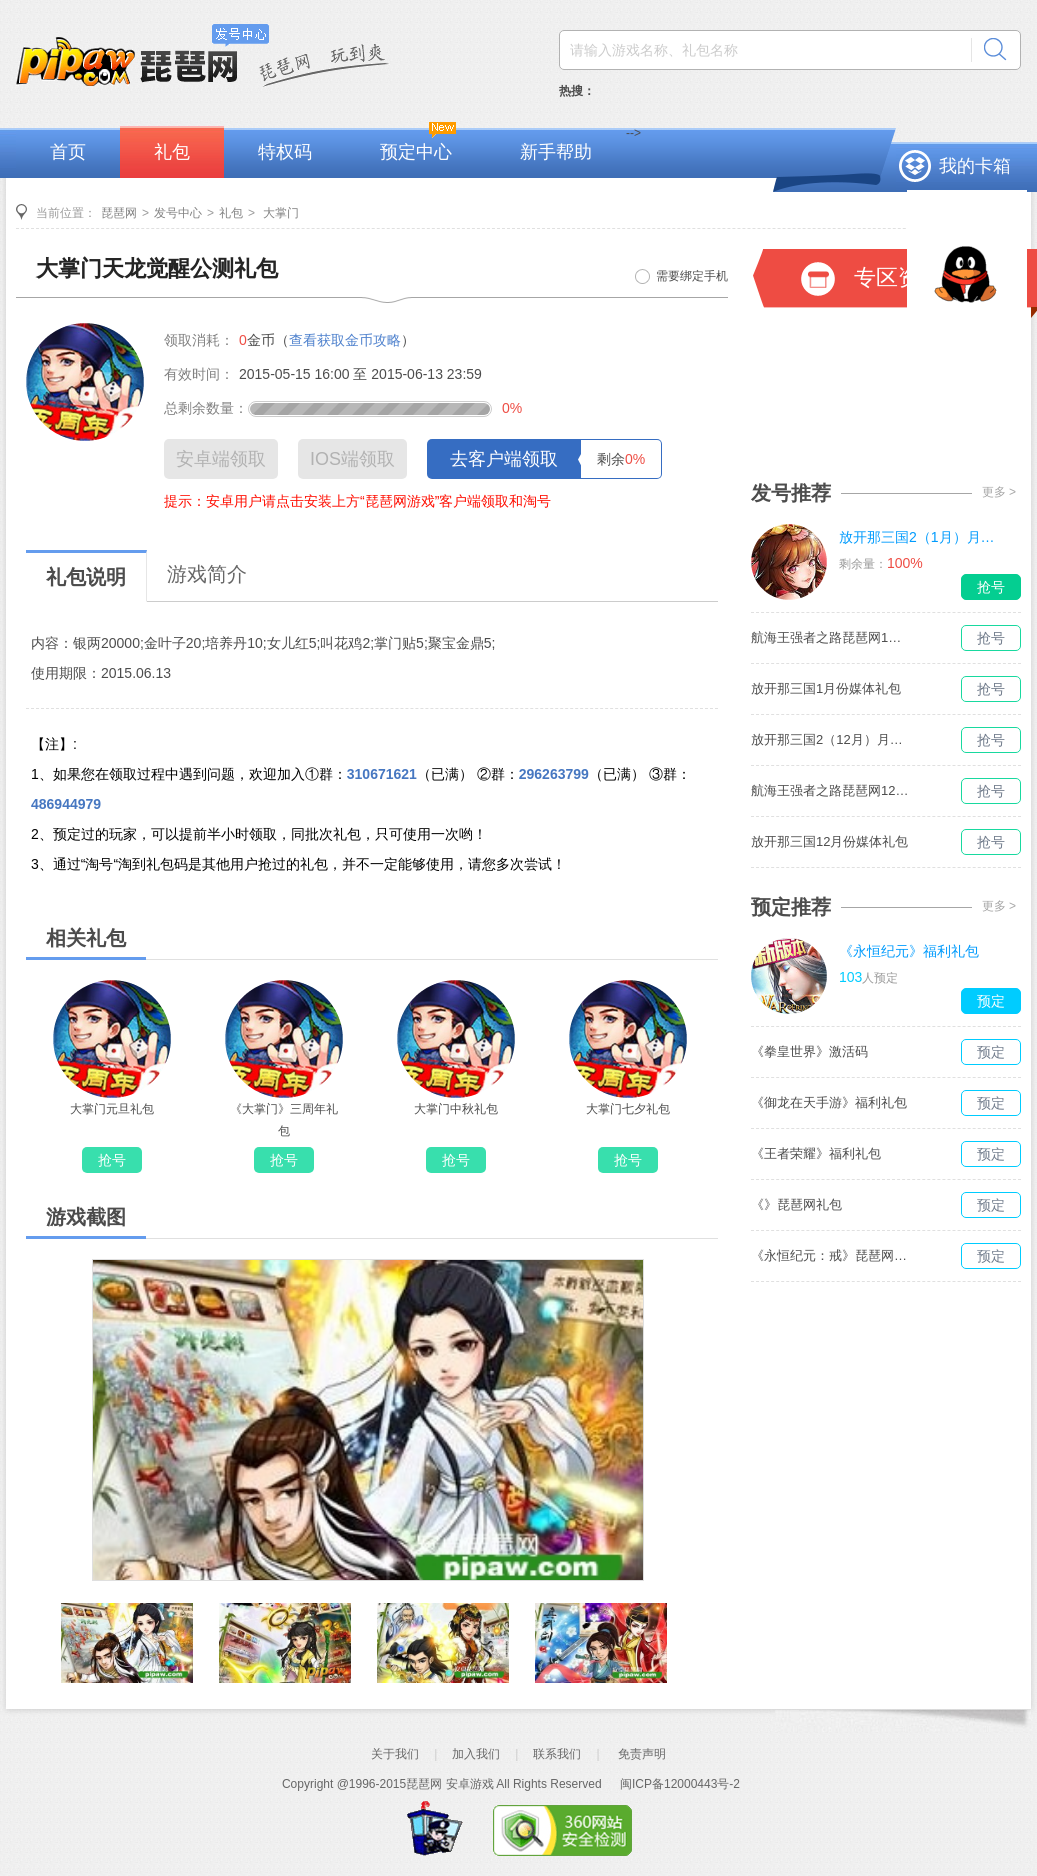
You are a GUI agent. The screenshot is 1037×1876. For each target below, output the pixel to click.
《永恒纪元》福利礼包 (909, 951)
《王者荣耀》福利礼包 (816, 1153)
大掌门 (279, 213)
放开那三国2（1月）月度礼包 (919, 537)
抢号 (112, 1160)
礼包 (172, 152)
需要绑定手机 (692, 276)
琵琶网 (119, 213)
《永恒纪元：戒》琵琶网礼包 (831, 1255)
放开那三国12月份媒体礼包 (829, 841)
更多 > (999, 492)
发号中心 (178, 213)
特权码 (285, 152)
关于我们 (395, 1754)
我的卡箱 (975, 166)
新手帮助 (556, 152)
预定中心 (416, 152)
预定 (991, 1001)
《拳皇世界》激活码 (809, 1051)
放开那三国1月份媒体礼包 (826, 688)
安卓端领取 (221, 459)
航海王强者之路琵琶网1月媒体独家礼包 (831, 637)
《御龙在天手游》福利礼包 (829, 1102)
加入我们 (476, 1754)
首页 (68, 152)
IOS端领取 (352, 459)
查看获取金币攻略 (345, 340)
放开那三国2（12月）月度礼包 (831, 739)
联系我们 (557, 1754)
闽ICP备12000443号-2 (680, 1784)
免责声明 (642, 1754)
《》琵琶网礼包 (796, 1204)
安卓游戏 (470, 1784)
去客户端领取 (504, 459)
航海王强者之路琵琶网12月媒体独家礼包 (831, 790)
